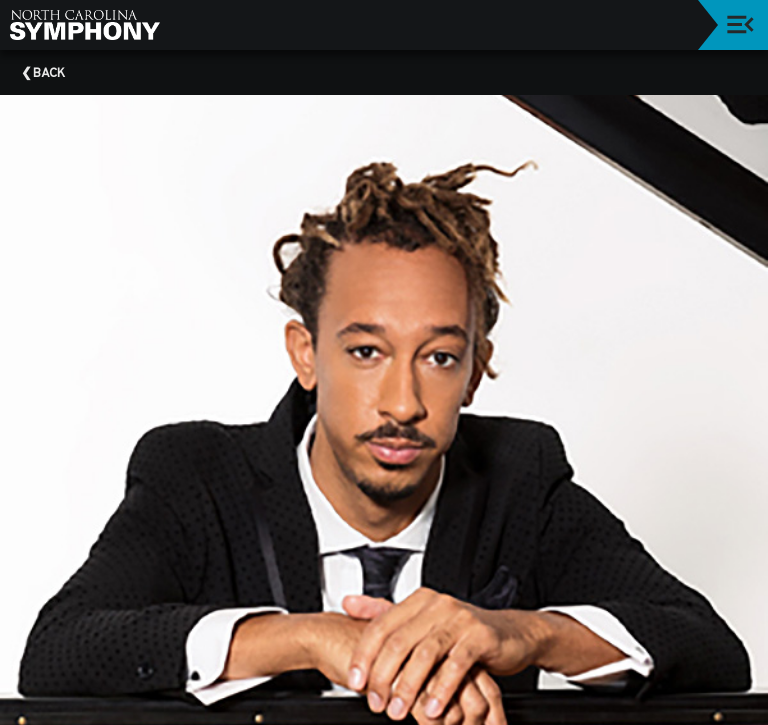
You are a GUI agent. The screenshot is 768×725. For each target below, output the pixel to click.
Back (49, 74)
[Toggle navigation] (740, 24)
